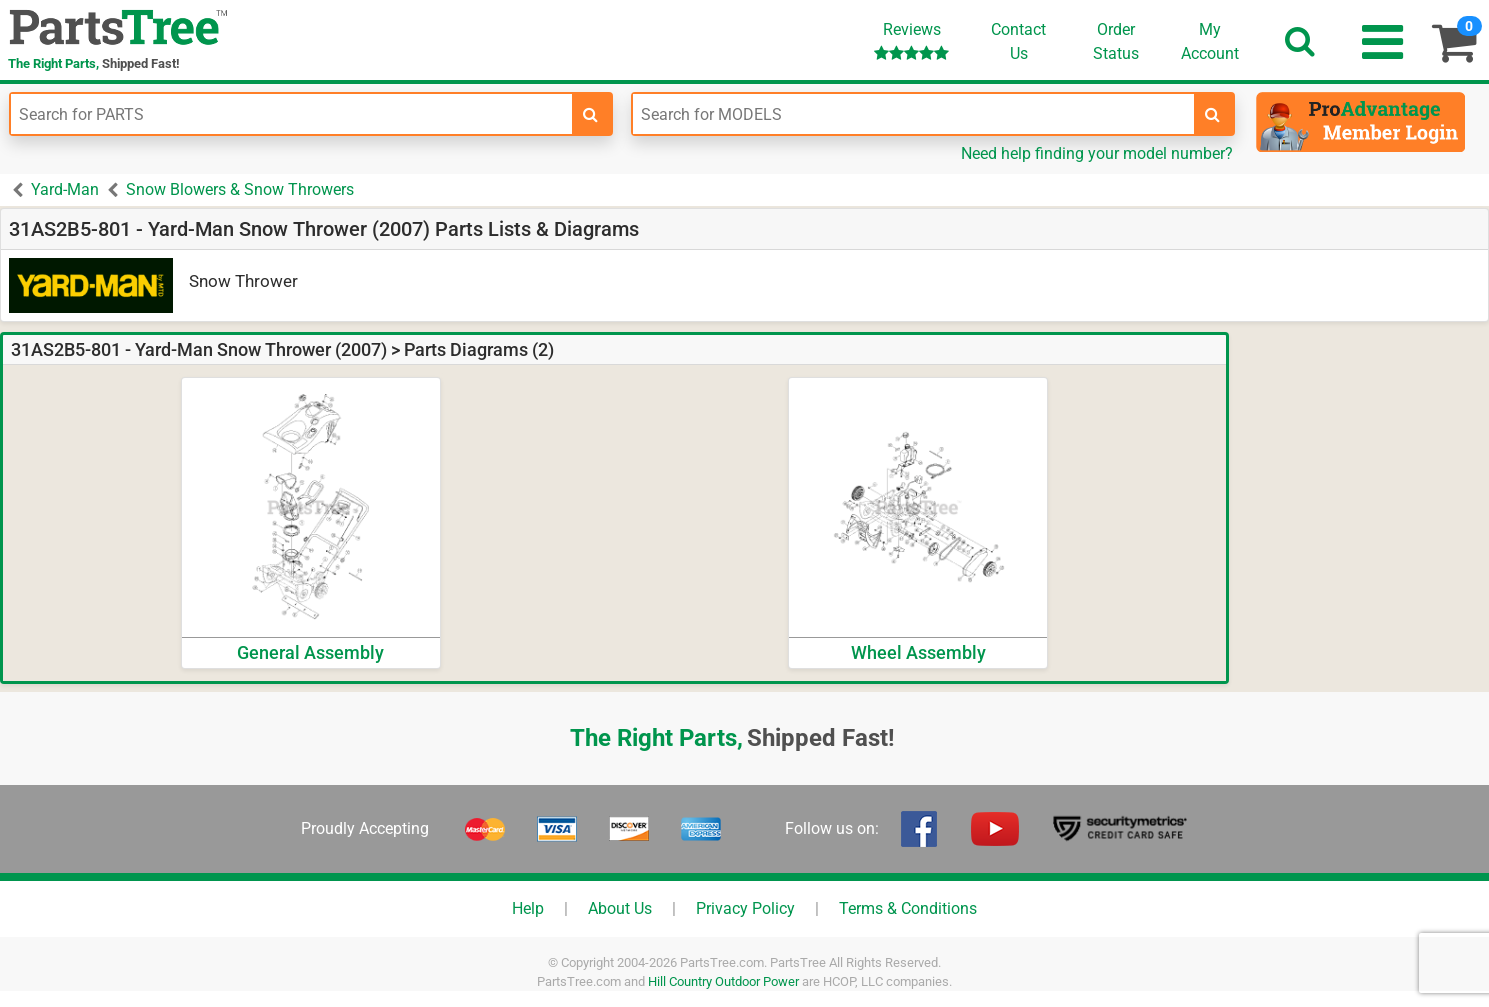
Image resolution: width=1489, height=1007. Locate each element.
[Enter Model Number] (913, 114)
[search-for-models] (1213, 114)
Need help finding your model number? (1097, 153)
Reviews (911, 40)
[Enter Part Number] (291, 114)
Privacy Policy (745, 908)
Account (1210, 41)
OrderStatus (1116, 41)
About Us (620, 908)
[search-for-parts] (591, 114)
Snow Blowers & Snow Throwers (240, 189)
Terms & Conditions (908, 908)
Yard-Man (65, 189)
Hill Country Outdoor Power (723, 981)
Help (528, 908)
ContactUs (1018, 41)
